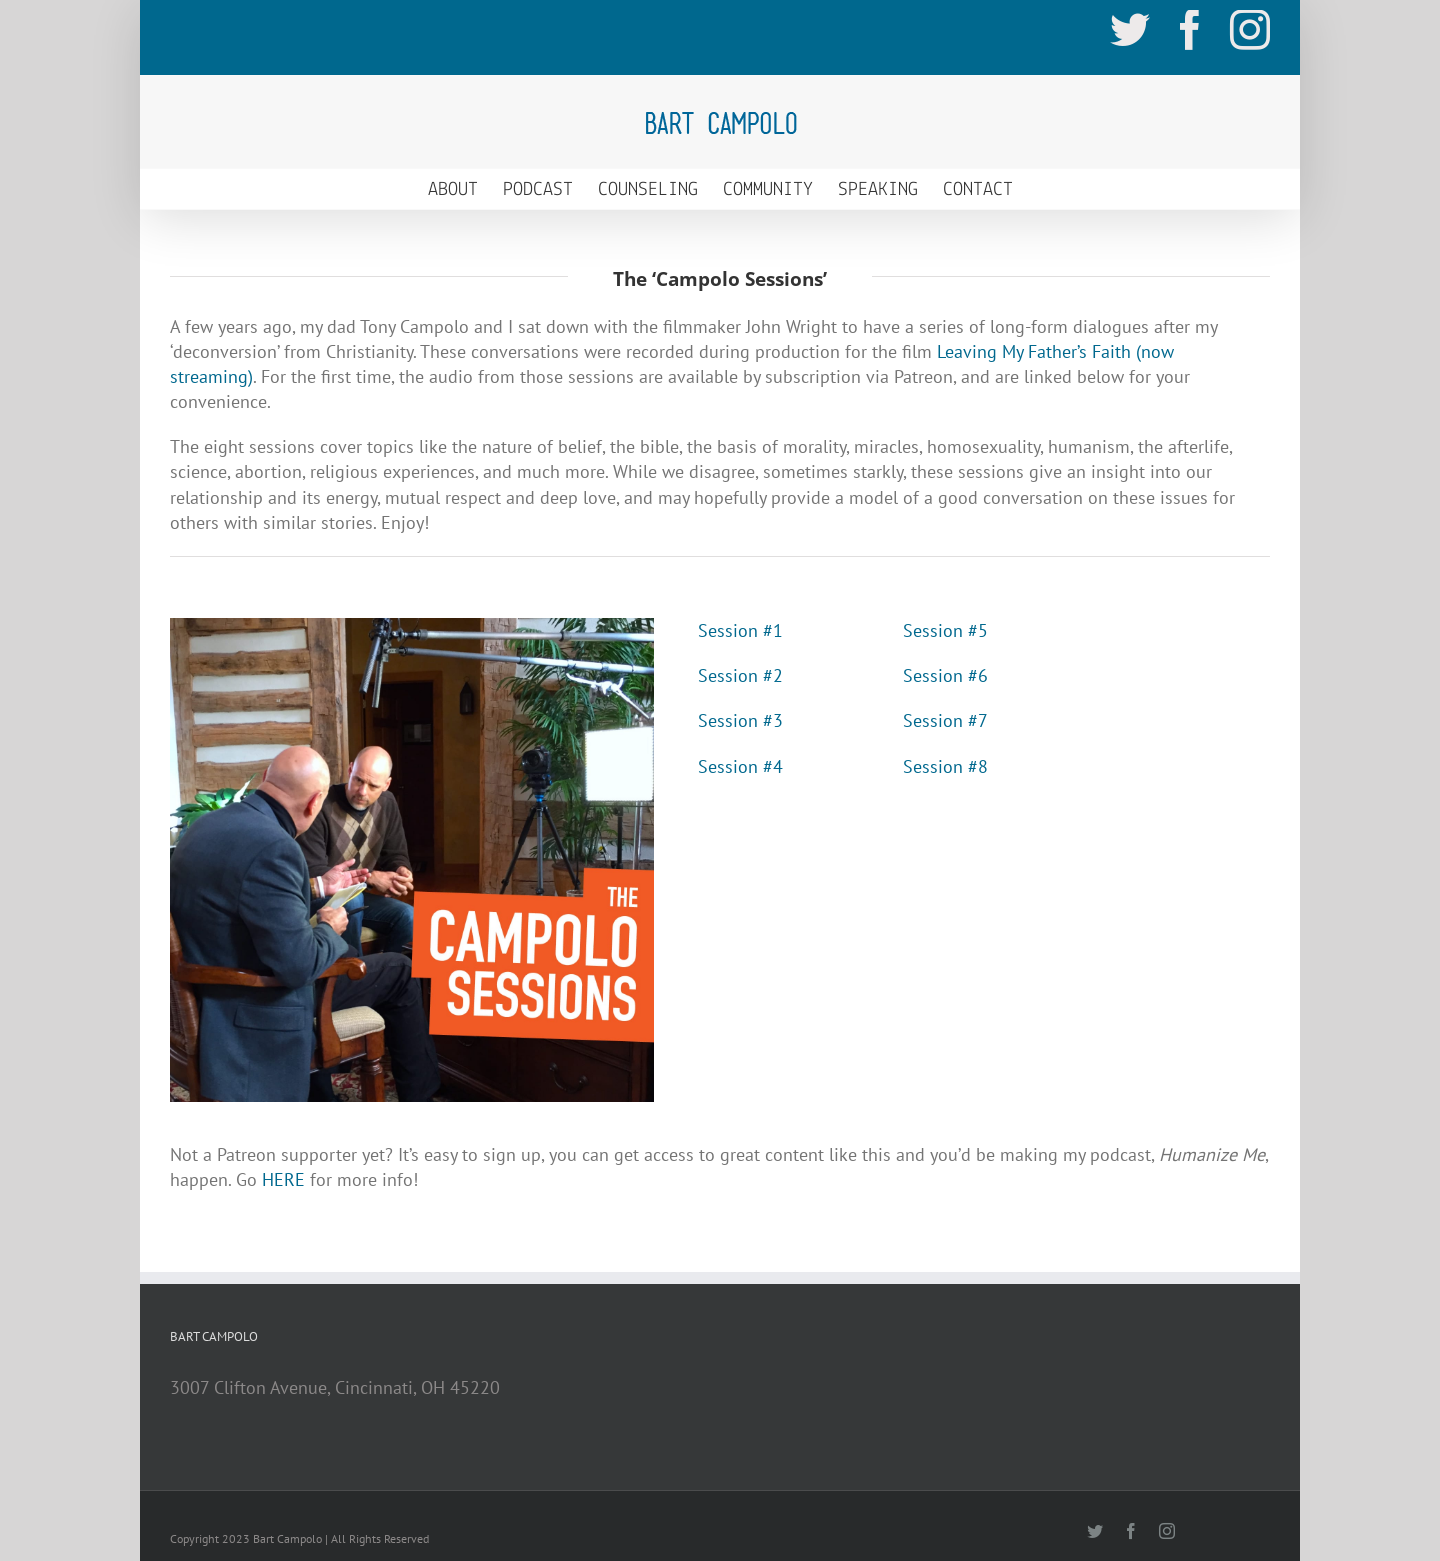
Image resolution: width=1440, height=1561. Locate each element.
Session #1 (740, 630)
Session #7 (945, 720)
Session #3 (740, 720)
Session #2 (740, 675)
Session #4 (740, 766)
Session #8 (945, 766)
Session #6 (945, 675)
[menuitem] (465, 189)
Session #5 (945, 630)
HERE (283, 1179)
